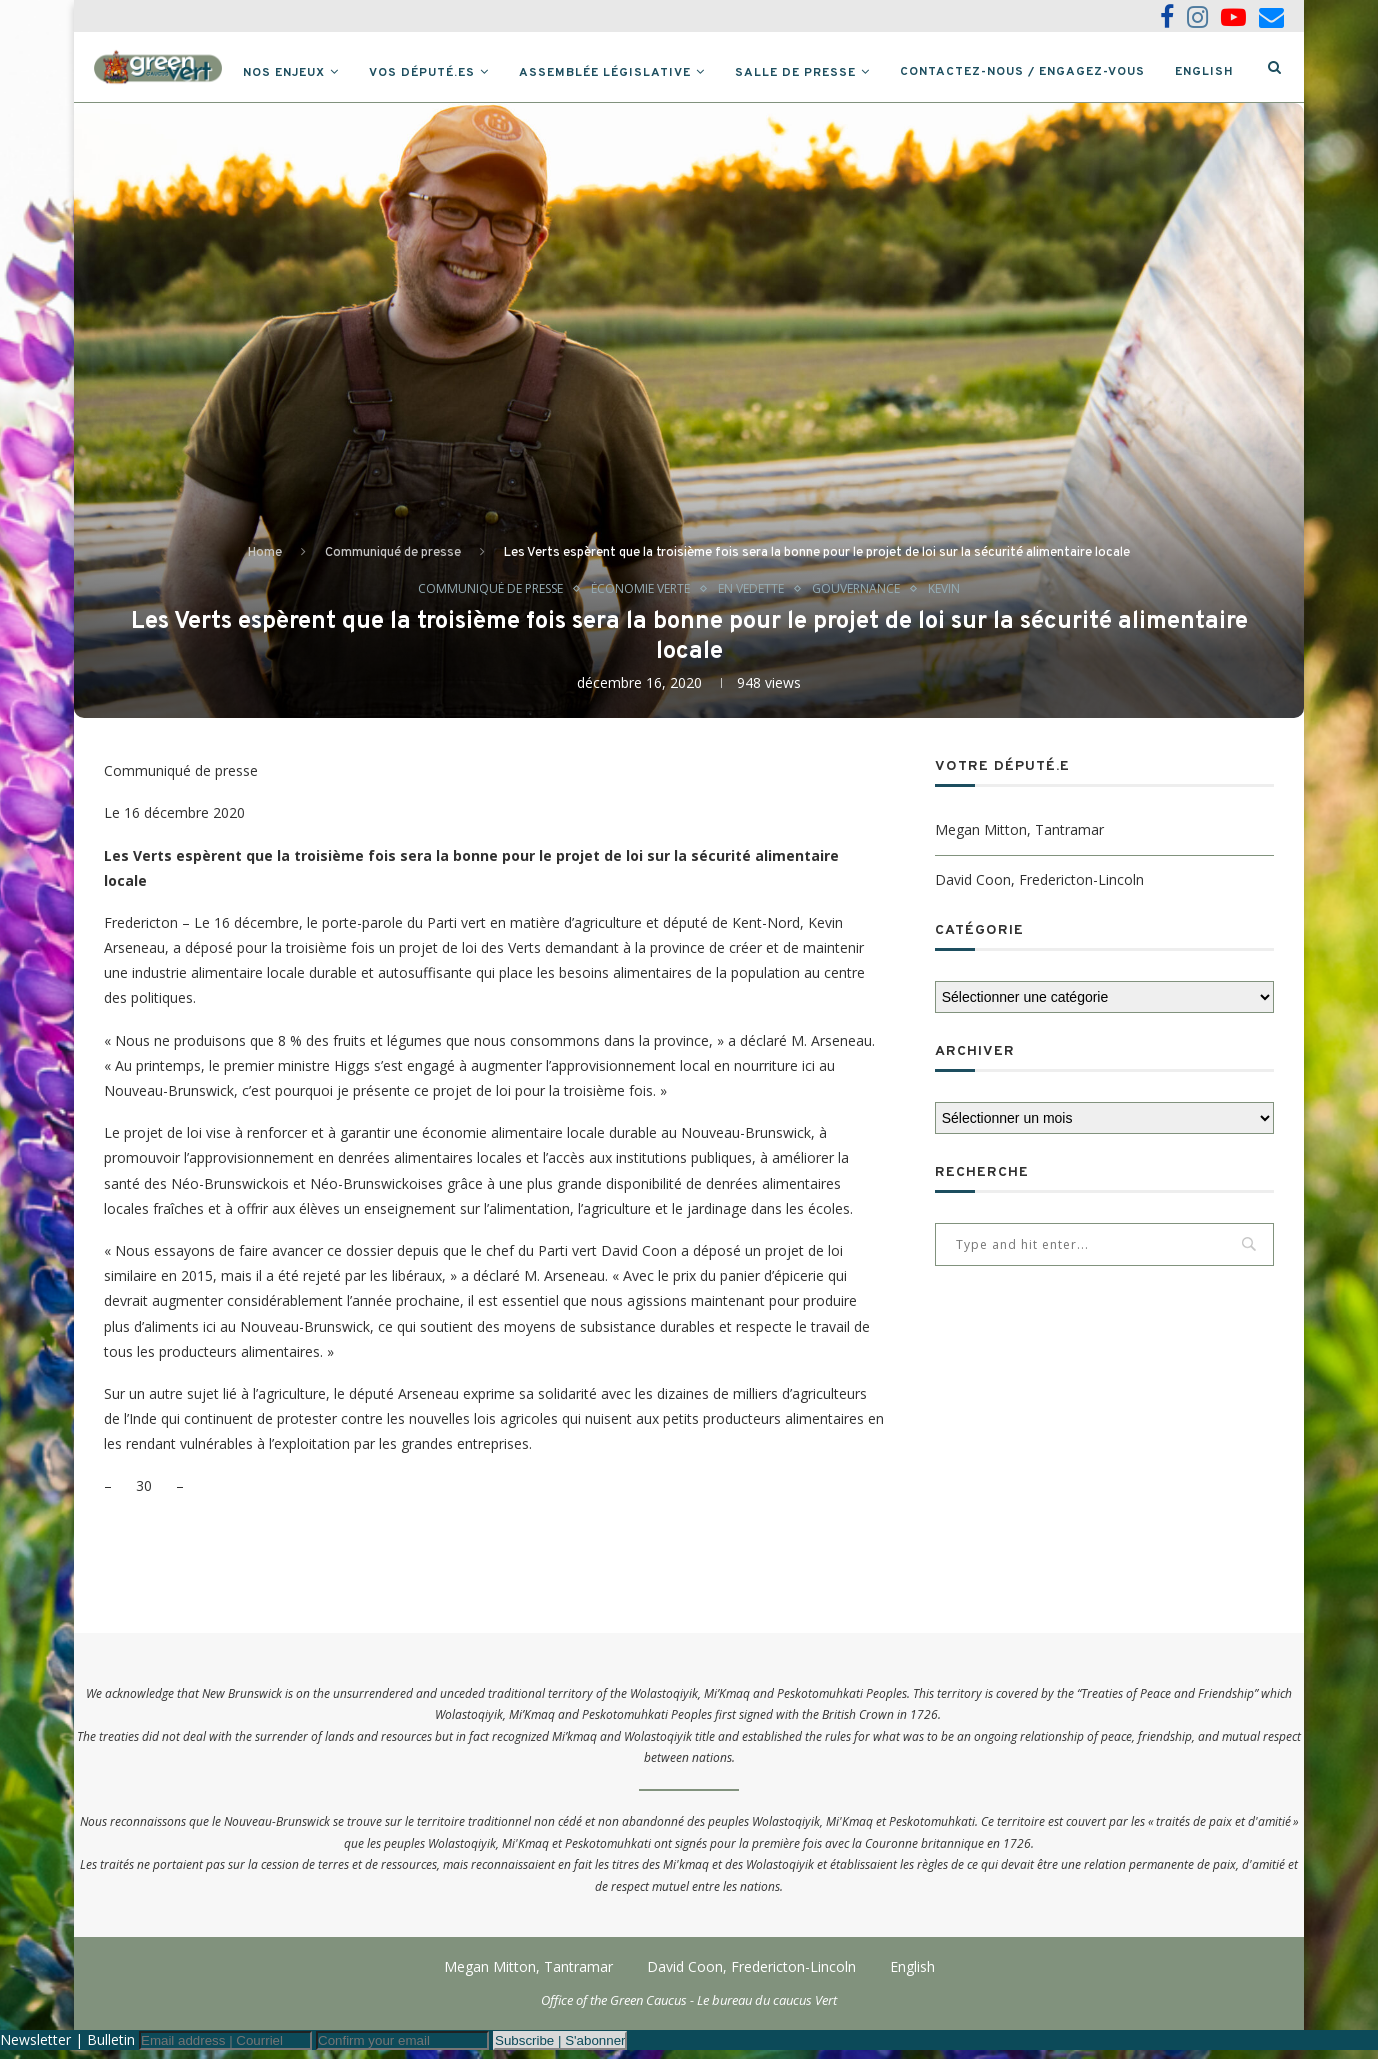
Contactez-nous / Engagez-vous (1057, 72)
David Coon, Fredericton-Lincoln (1039, 888)
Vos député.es (457, 73)
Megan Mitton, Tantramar (1019, 839)
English (1239, 72)
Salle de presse (830, 73)
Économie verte (639, 598)
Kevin (957, 598)
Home (265, 561)
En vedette (755, 598)
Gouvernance (865, 598)
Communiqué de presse (393, 561)
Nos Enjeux (319, 73)
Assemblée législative (640, 73)
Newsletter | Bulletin (67, 2048)
